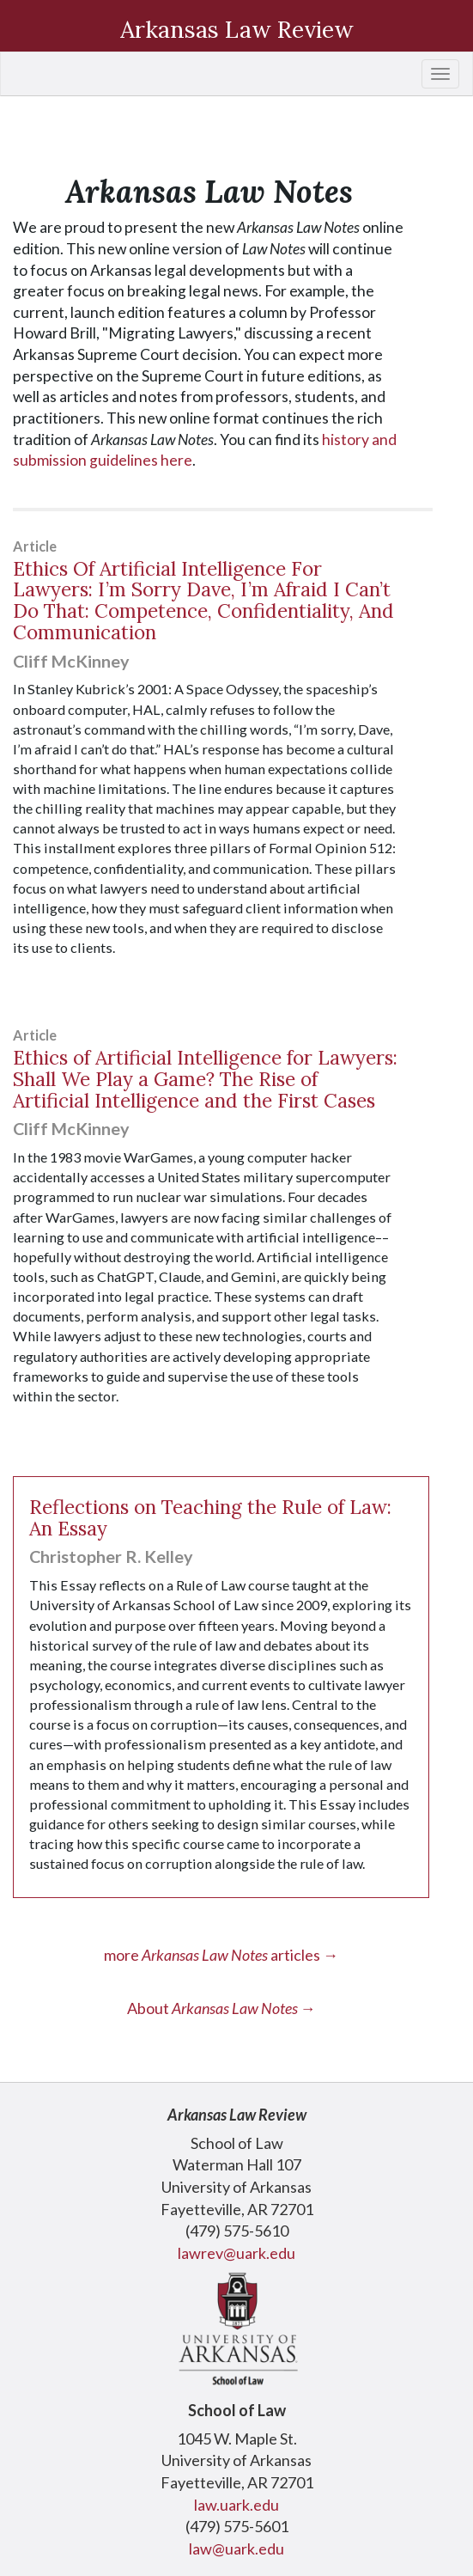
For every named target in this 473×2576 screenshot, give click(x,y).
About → (221, 2008)
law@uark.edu (236, 2548)
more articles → (221, 1954)
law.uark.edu (236, 2504)
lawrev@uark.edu (236, 2252)
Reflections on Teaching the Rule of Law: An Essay (210, 1517)
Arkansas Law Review (237, 29)
